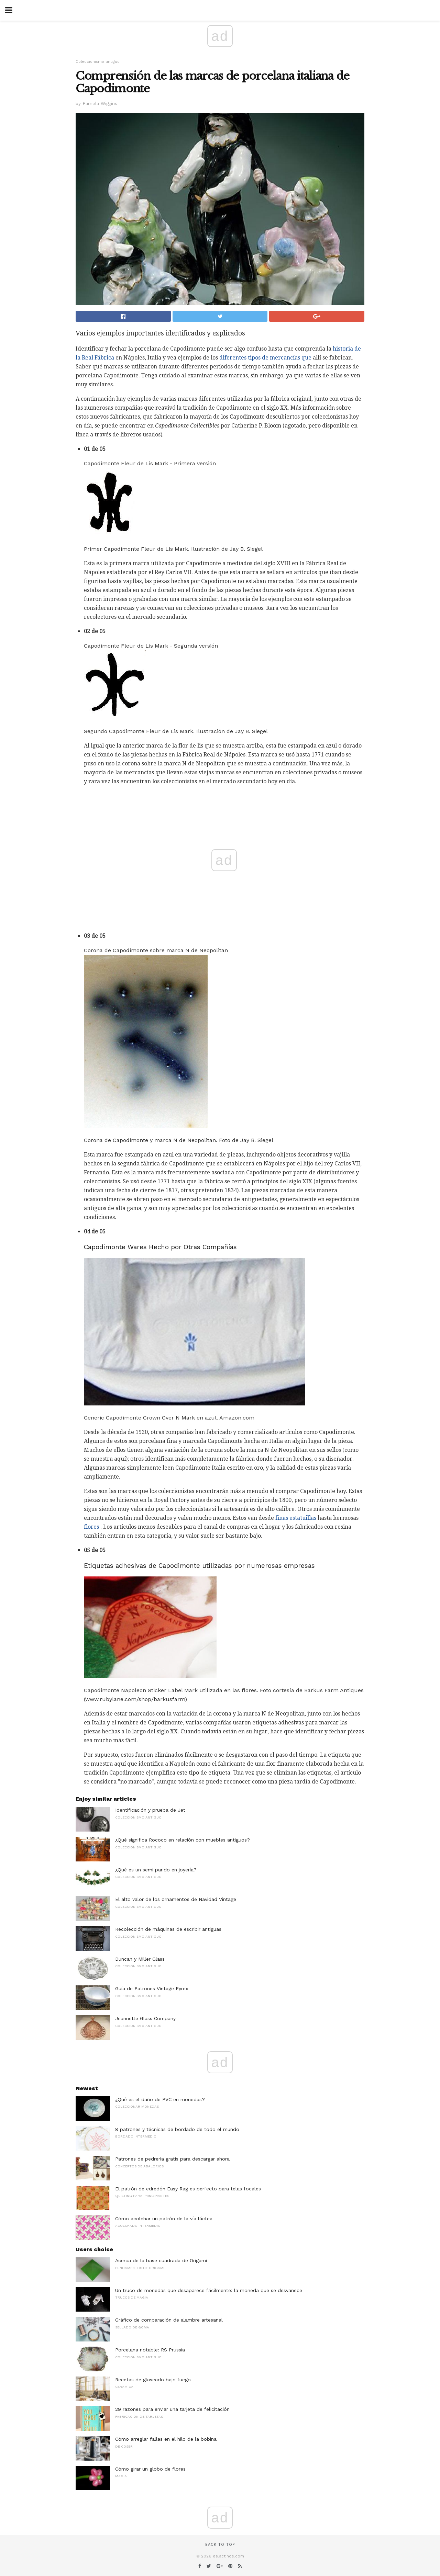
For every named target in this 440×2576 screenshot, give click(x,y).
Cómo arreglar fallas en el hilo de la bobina (166, 2439)
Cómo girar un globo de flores (150, 2469)
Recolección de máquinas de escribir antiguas (168, 1929)
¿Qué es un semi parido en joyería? (156, 1869)
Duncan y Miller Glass (140, 1959)
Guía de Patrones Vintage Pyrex (151, 1988)
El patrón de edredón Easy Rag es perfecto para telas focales (188, 2188)
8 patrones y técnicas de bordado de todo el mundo (177, 2129)
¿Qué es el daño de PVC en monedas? (160, 2099)
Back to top (220, 2544)
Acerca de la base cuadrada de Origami (161, 2260)
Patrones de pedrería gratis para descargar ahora (172, 2159)
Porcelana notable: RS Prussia (150, 2349)
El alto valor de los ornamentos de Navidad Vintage (175, 1899)
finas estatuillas (295, 1518)
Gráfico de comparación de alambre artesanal (169, 2320)
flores (91, 1527)
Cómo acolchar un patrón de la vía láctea (163, 2218)
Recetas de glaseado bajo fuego (153, 2379)
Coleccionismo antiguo (98, 61)
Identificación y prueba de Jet (150, 1810)
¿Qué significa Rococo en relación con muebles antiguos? (182, 1840)
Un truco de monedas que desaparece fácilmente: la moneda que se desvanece (208, 2290)
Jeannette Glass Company (145, 2018)
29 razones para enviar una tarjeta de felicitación (172, 2409)
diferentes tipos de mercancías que (265, 357)
